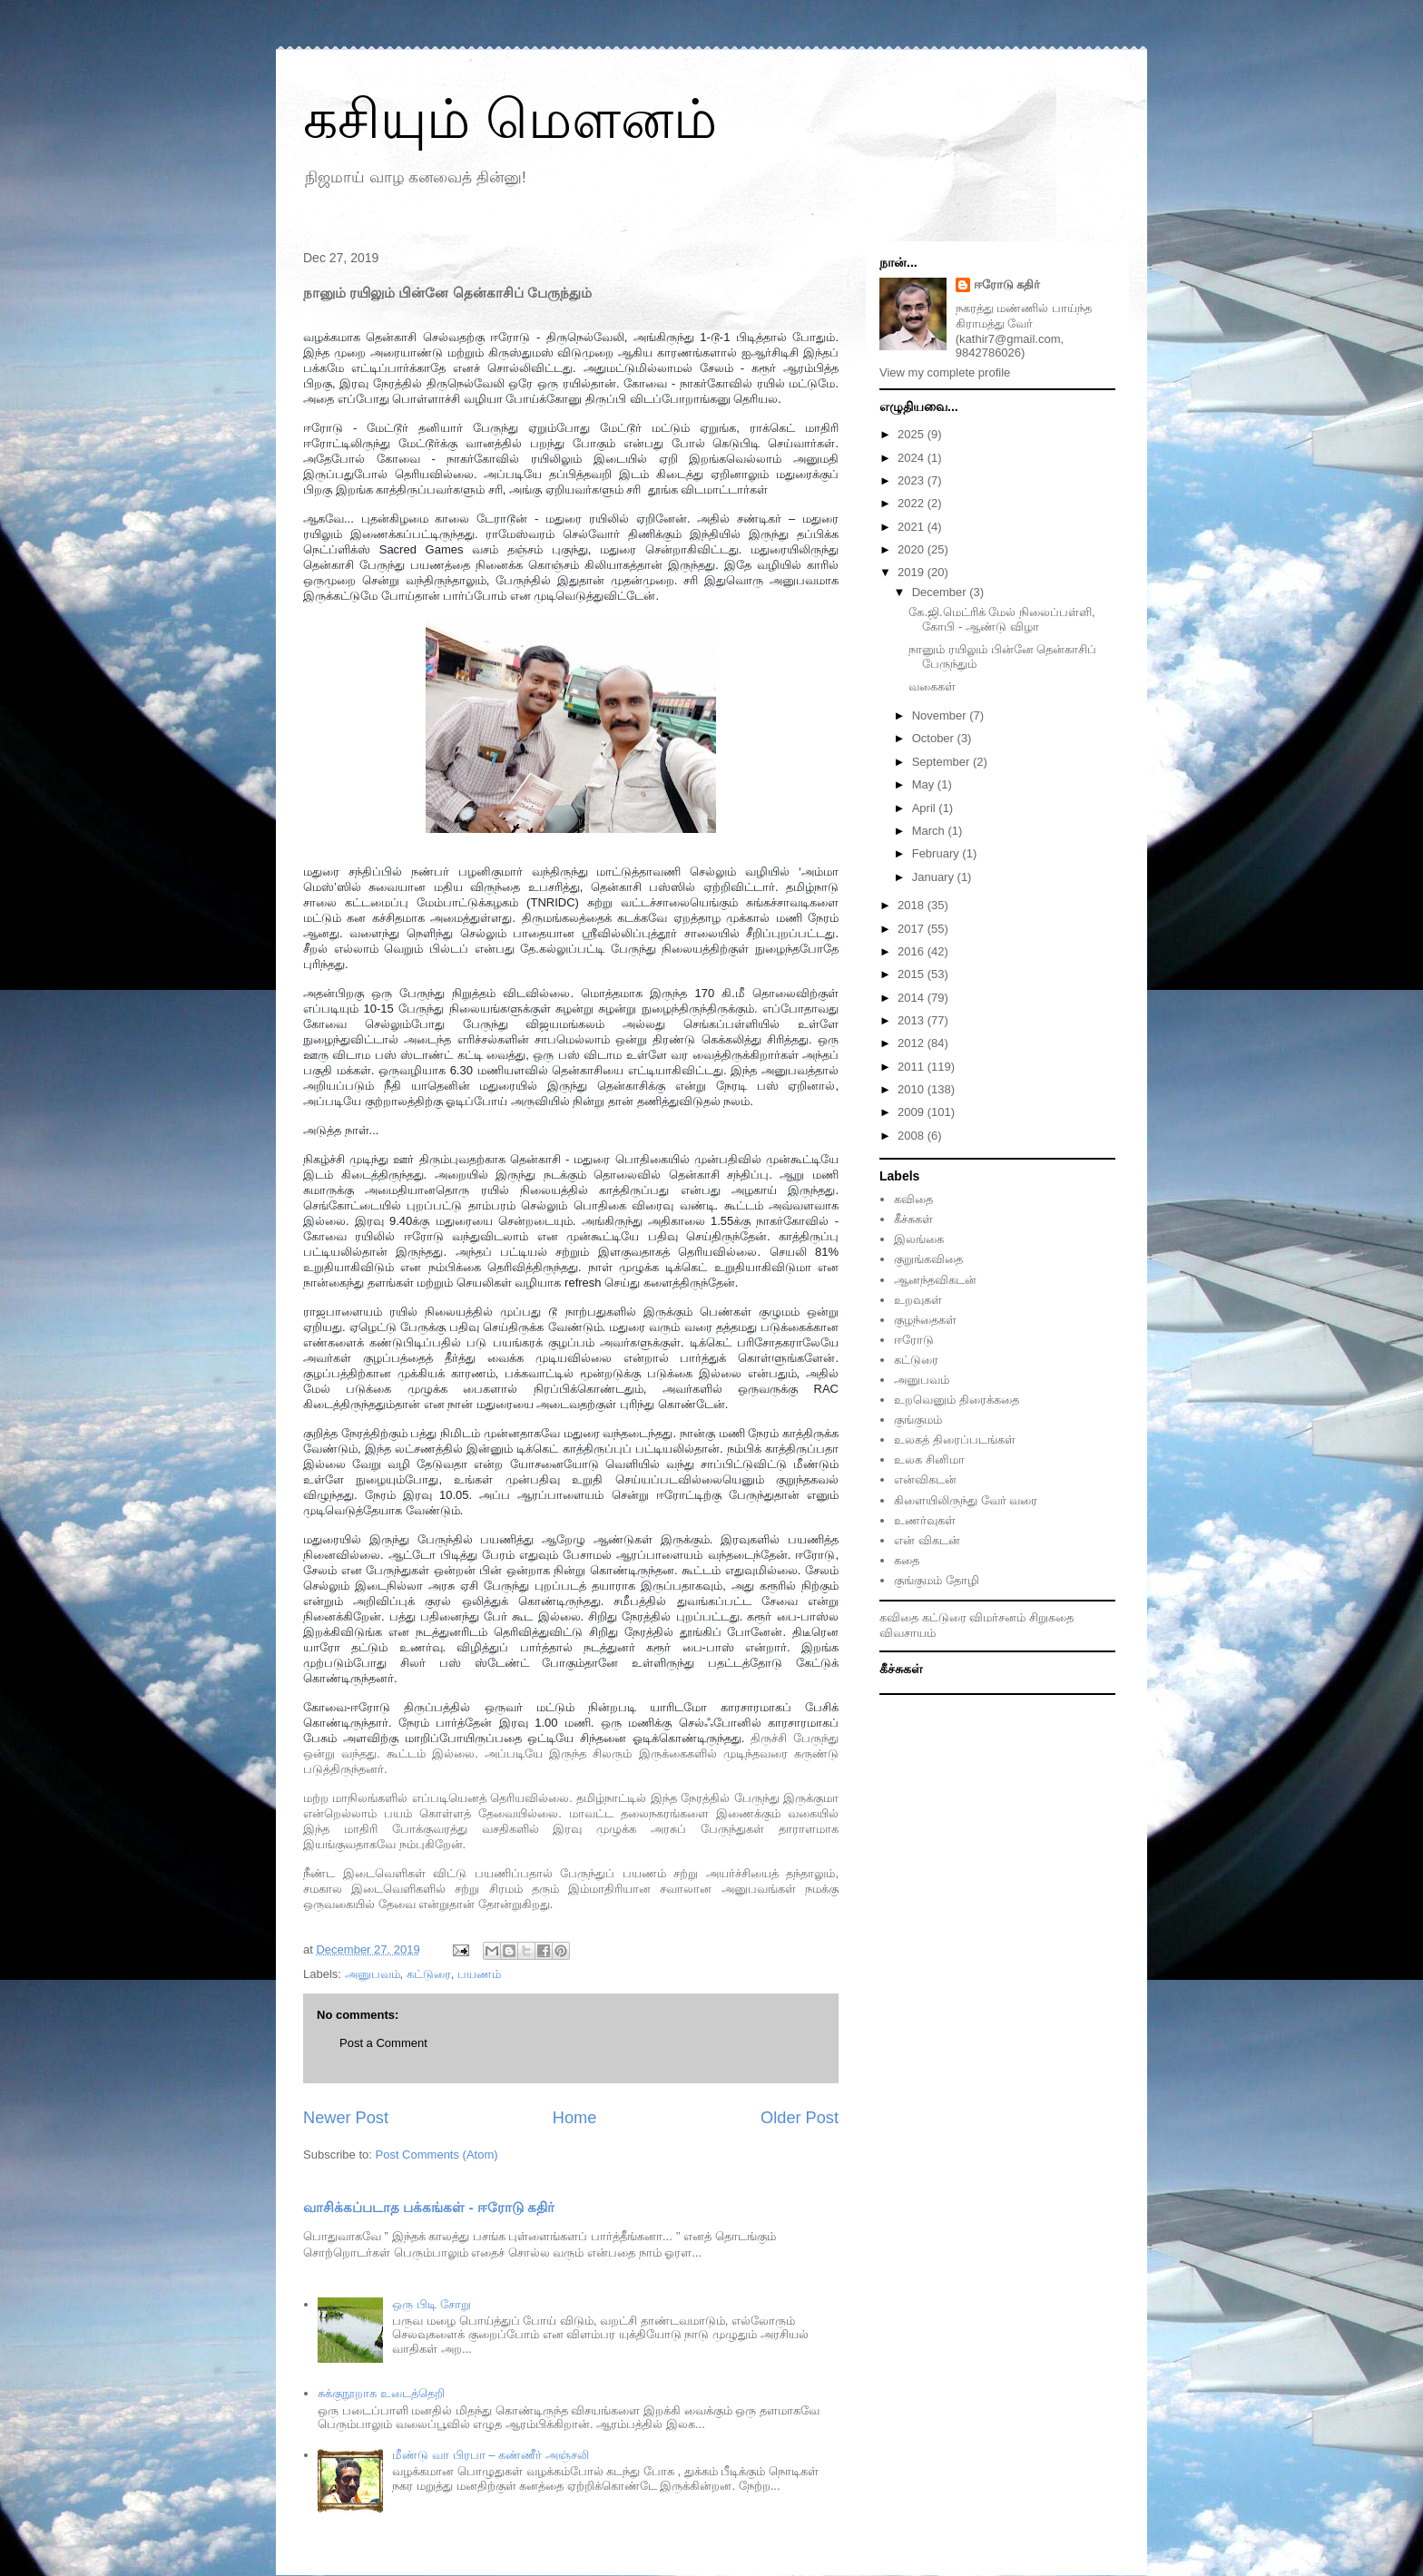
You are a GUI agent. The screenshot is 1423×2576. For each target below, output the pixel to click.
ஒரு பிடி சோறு (431, 2304)
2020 (912, 549)
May (924, 784)
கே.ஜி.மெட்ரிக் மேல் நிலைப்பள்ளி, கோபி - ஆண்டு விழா (1001, 619)
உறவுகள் (918, 1300)
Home (575, 2118)
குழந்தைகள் (925, 1320)
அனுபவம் (372, 1974)
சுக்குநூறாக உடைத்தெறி (381, 2393)
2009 (912, 1112)
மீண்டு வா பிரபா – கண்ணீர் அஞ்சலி (490, 2455)
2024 (912, 458)
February (937, 853)
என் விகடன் (927, 1540)
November (941, 715)
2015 (912, 974)
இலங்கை (919, 1239)
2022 (912, 503)
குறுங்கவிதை (928, 1259)
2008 (912, 1135)
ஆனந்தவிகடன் (935, 1280)
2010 (912, 1089)
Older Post (800, 2118)
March (930, 830)
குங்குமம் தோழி (936, 1580)
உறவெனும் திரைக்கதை (956, 1399)
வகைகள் (932, 686)
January (934, 877)
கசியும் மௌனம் (510, 119)
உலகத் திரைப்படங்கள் (955, 1439)
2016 (912, 951)
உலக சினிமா (929, 1459)
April (925, 808)
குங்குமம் (918, 1419)
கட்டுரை (429, 1974)
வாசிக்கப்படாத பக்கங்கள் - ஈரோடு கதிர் (428, 2207)
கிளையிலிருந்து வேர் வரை (965, 1500)
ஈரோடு (914, 1340)
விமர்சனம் (997, 1617)
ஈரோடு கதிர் (1007, 284)
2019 (912, 572)
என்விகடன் (925, 1479)
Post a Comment (383, 2043)
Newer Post (345, 2118)
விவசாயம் (907, 1633)
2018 (912, 905)
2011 (912, 1066)
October (934, 738)
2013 (912, 1020)
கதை (906, 1560)
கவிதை (913, 1199)
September (942, 762)
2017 (912, 928)
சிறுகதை (1051, 1617)
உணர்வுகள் (925, 1520)
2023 (912, 480)
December (941, 592)
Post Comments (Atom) (437, 2154)
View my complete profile (944, 372)
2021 (912, 527)
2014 (912, 997)
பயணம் (479, 1974)
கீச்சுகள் (913, 1219)
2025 (912, 434)
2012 (912, 1043)
